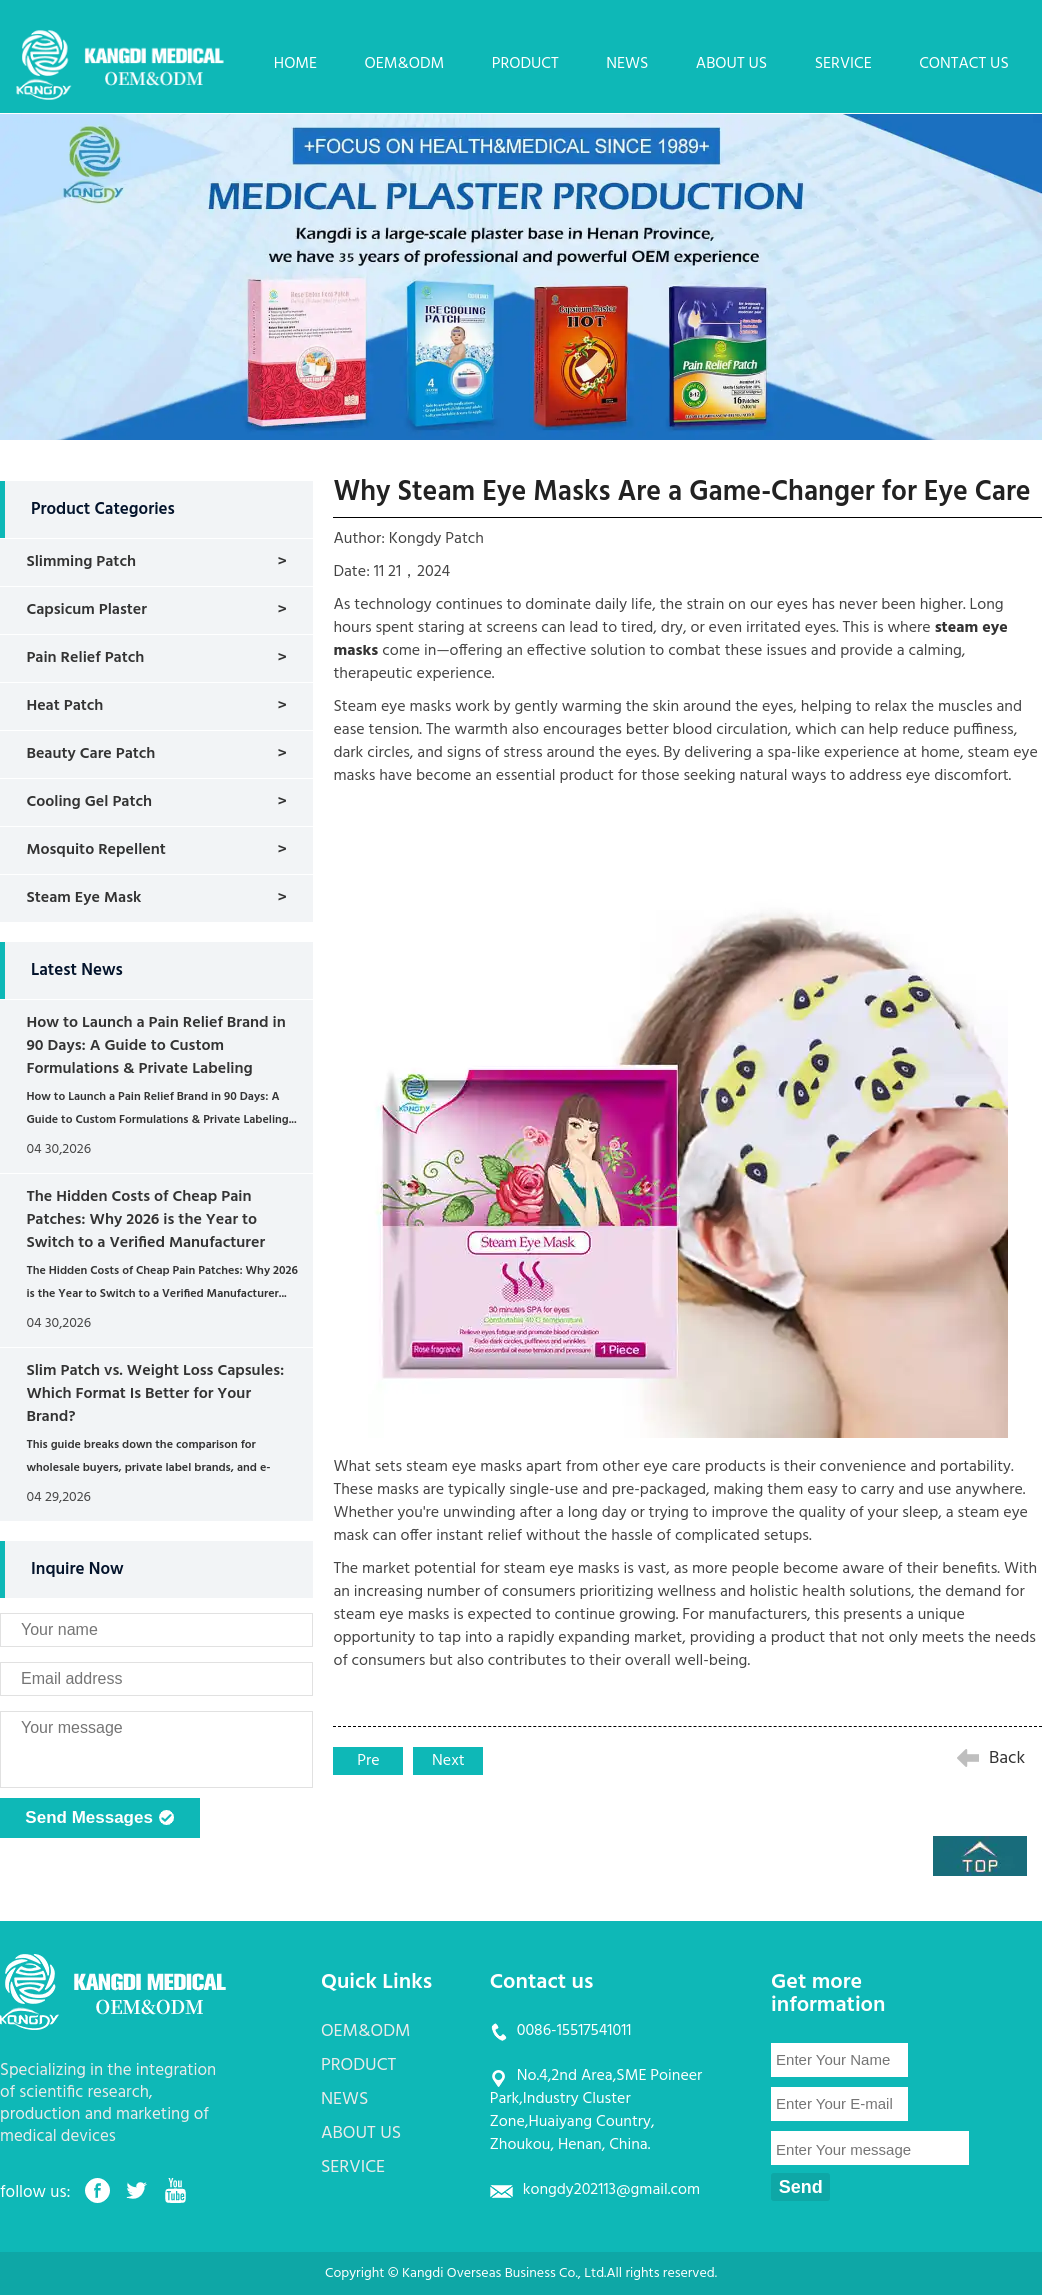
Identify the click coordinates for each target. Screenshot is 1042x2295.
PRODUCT (525, 64)
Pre (368, 1761)
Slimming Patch (81, 562)
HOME (295, 64)
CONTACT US (964, 64)
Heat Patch (64, 706)
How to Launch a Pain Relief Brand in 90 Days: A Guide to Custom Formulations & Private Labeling (155, 1046)
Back (1007, 1758)
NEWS (627, 64)
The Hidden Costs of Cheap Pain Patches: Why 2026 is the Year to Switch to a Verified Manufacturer (145, 1220)
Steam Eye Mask (83, 898)
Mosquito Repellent (95, 850)
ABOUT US (731, 64)
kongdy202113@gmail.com (611, 2190)
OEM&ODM (405, 64)
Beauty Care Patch (90, 754)
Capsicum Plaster (86, 610)
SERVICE (843, 64)
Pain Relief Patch (85, 658)
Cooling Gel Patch (89, 802)
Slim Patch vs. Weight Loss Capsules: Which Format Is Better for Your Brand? (155, 1394)
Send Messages (99, 1819)
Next (448, 1761)
